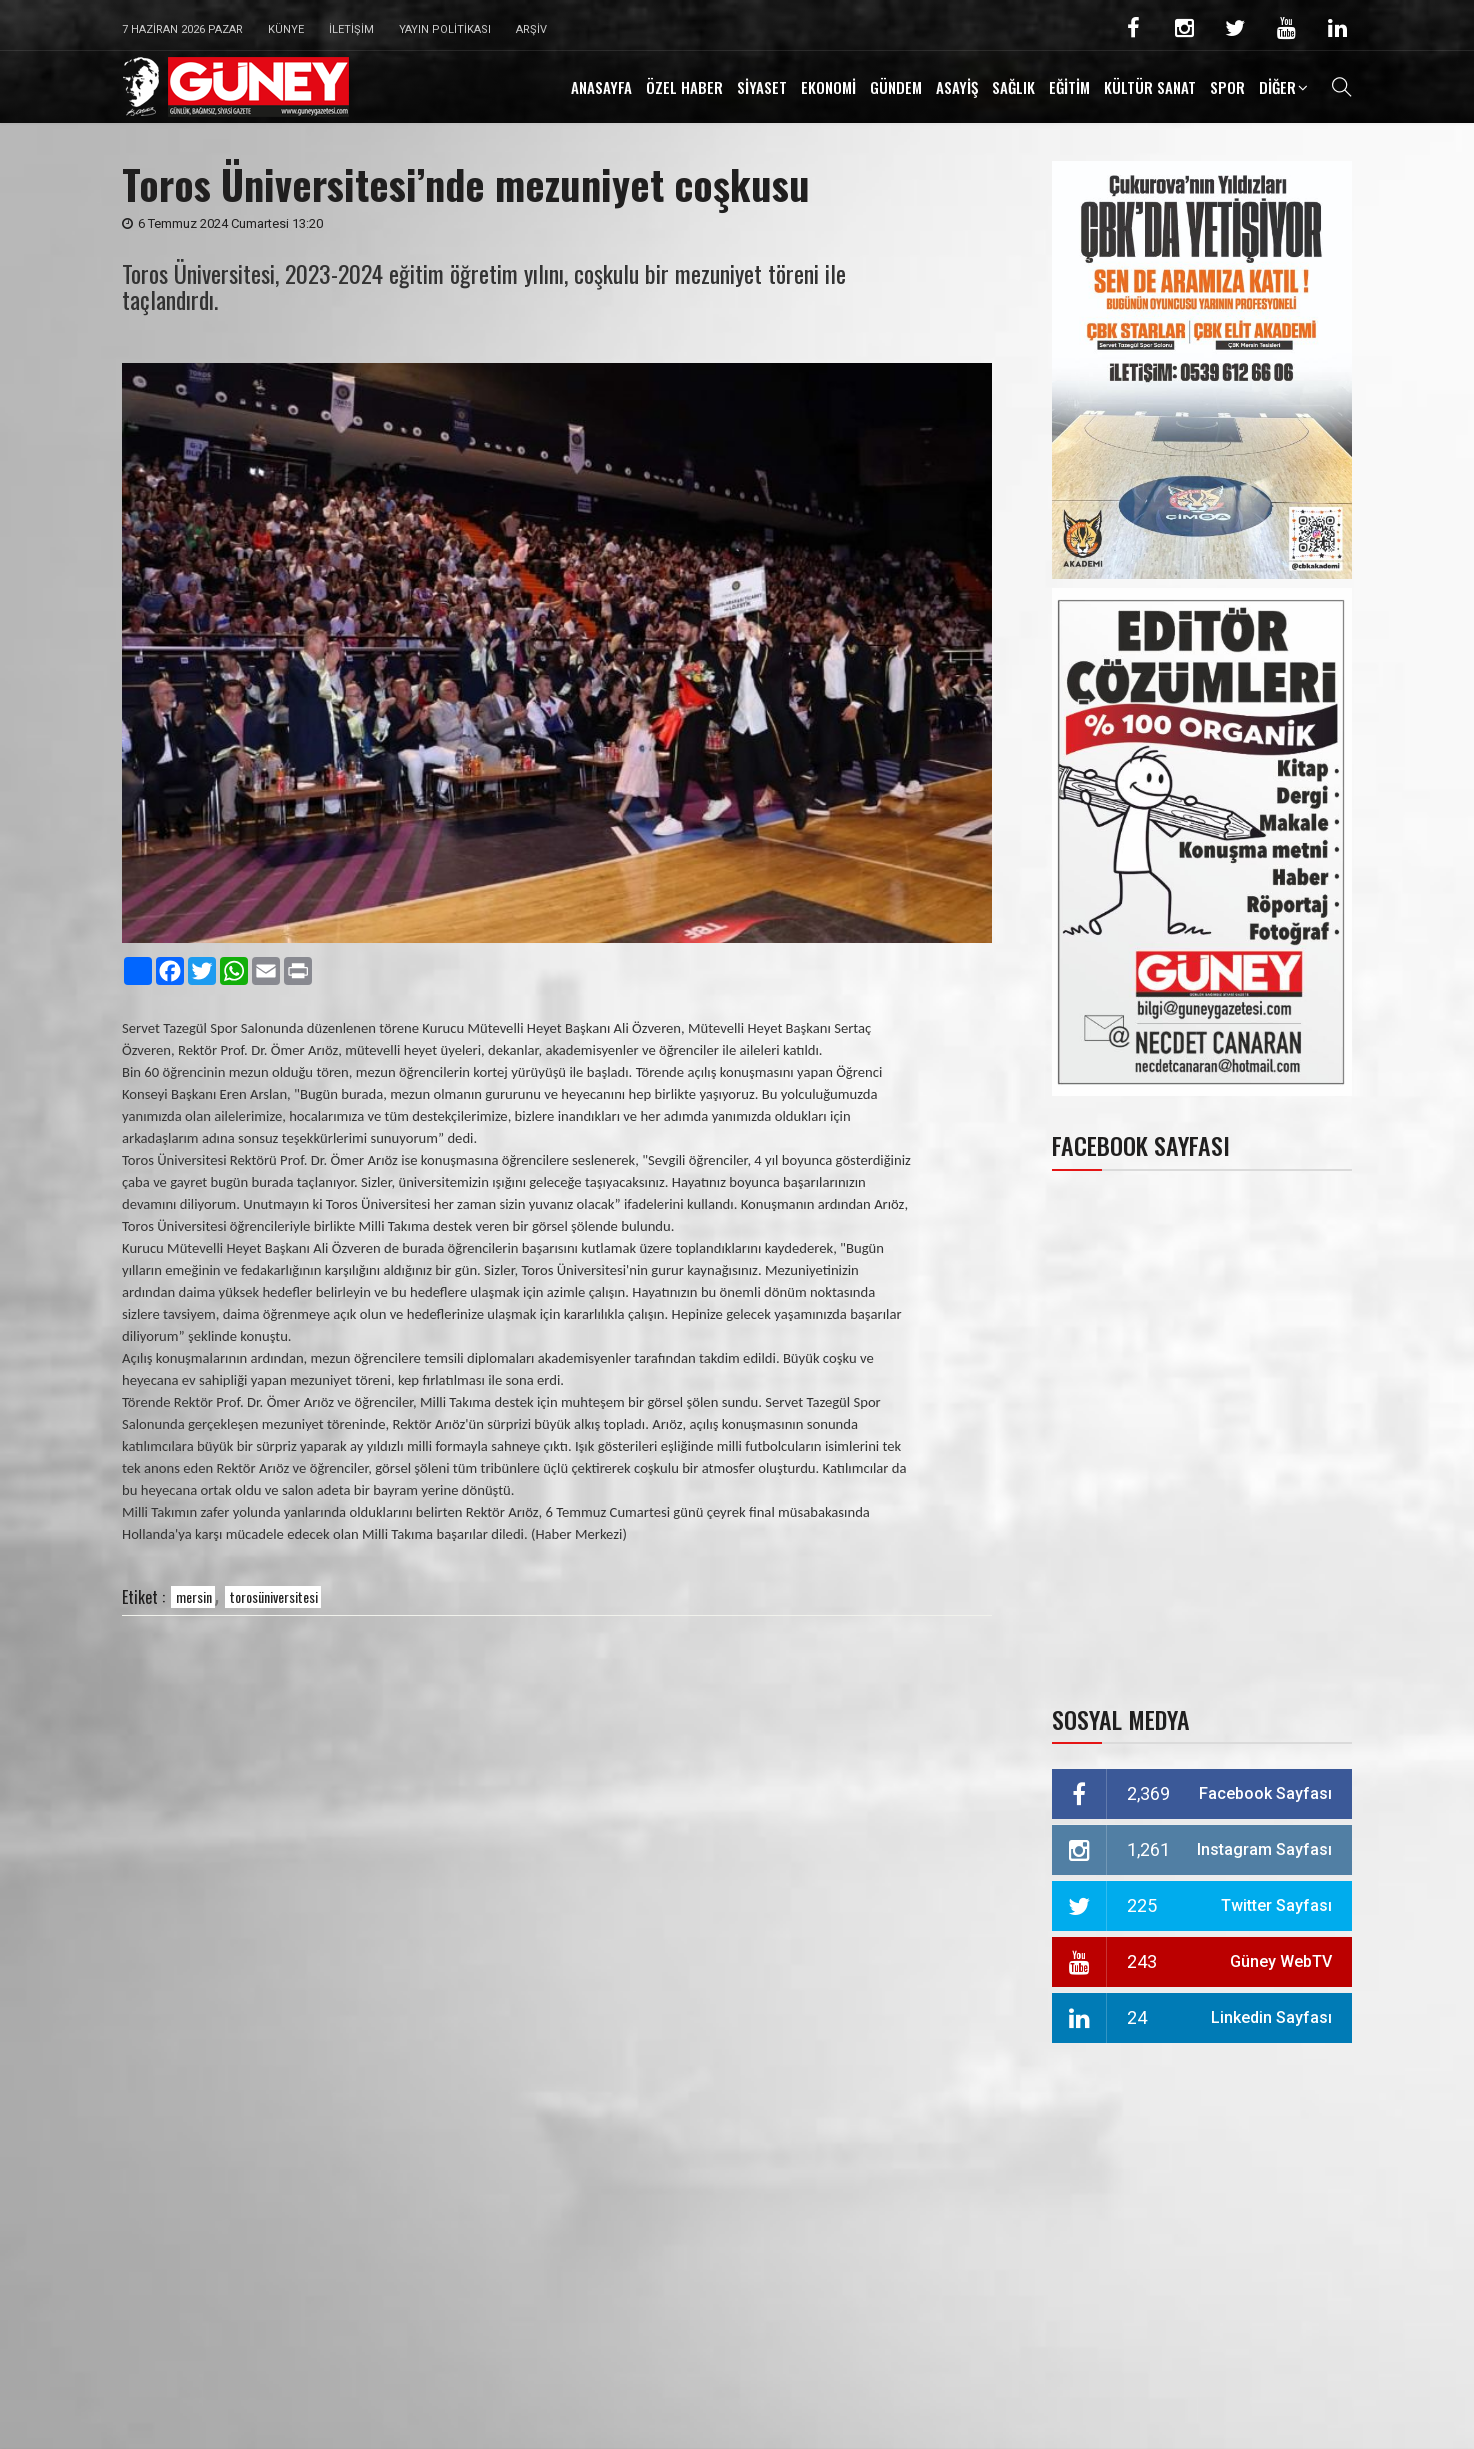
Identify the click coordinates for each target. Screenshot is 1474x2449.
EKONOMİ (828, 87)
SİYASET (762, 87)
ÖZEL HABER (684, 87)
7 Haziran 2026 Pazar (182, 29)
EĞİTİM (1069, 87)
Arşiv (531, 29)
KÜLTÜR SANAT (1150, 87)
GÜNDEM (896, 87)
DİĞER (1277, 87)
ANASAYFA (601, 87)
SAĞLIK (1013, 87)
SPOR (1227, 87)
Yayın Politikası (445, 29)
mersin (194, 1596)
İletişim (351, 29)
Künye (286, 29)
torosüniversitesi (274, 1596)
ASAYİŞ (957, 87)
